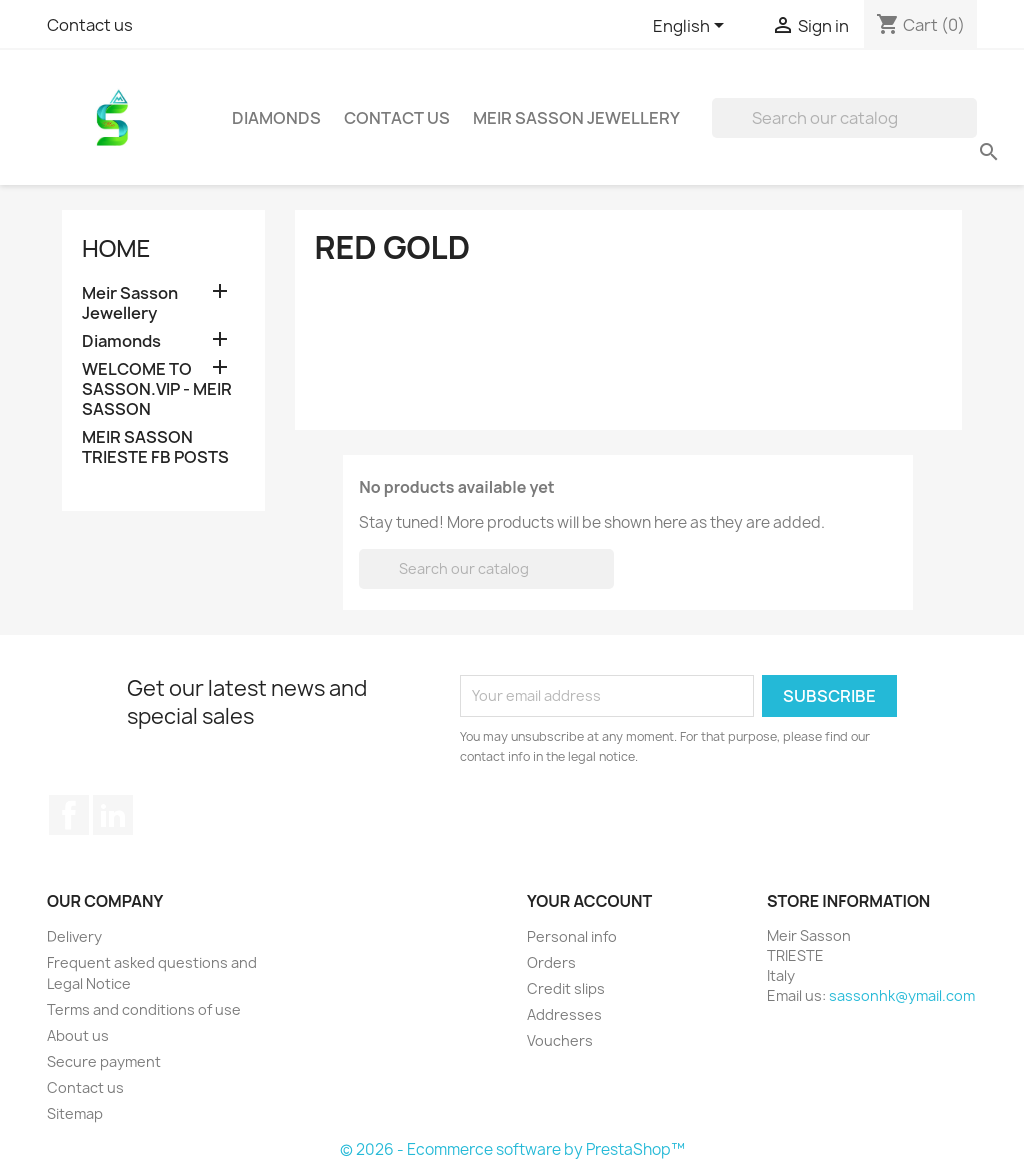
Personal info (572, 936)
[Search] (844, 118)
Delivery (74, 936)
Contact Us (397, 118)
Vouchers (560, 1040)
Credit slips (566, 988)
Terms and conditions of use (144, 1009)
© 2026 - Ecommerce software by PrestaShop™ (512, 1149)
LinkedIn (113, 815)
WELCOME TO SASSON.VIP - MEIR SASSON (157, 389)
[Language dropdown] (692, 27)
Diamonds (276, 118)
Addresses (564, 1014)
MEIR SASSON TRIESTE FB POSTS (155, 447)
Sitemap (75, 1113)
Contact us (90, 25)
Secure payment (104, 1061)
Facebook (69, 815)
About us (78, 1035)
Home (116, 247)
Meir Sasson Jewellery (576, 118)
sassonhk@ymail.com (902, 995)
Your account (589, 901)
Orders (551, 962)
